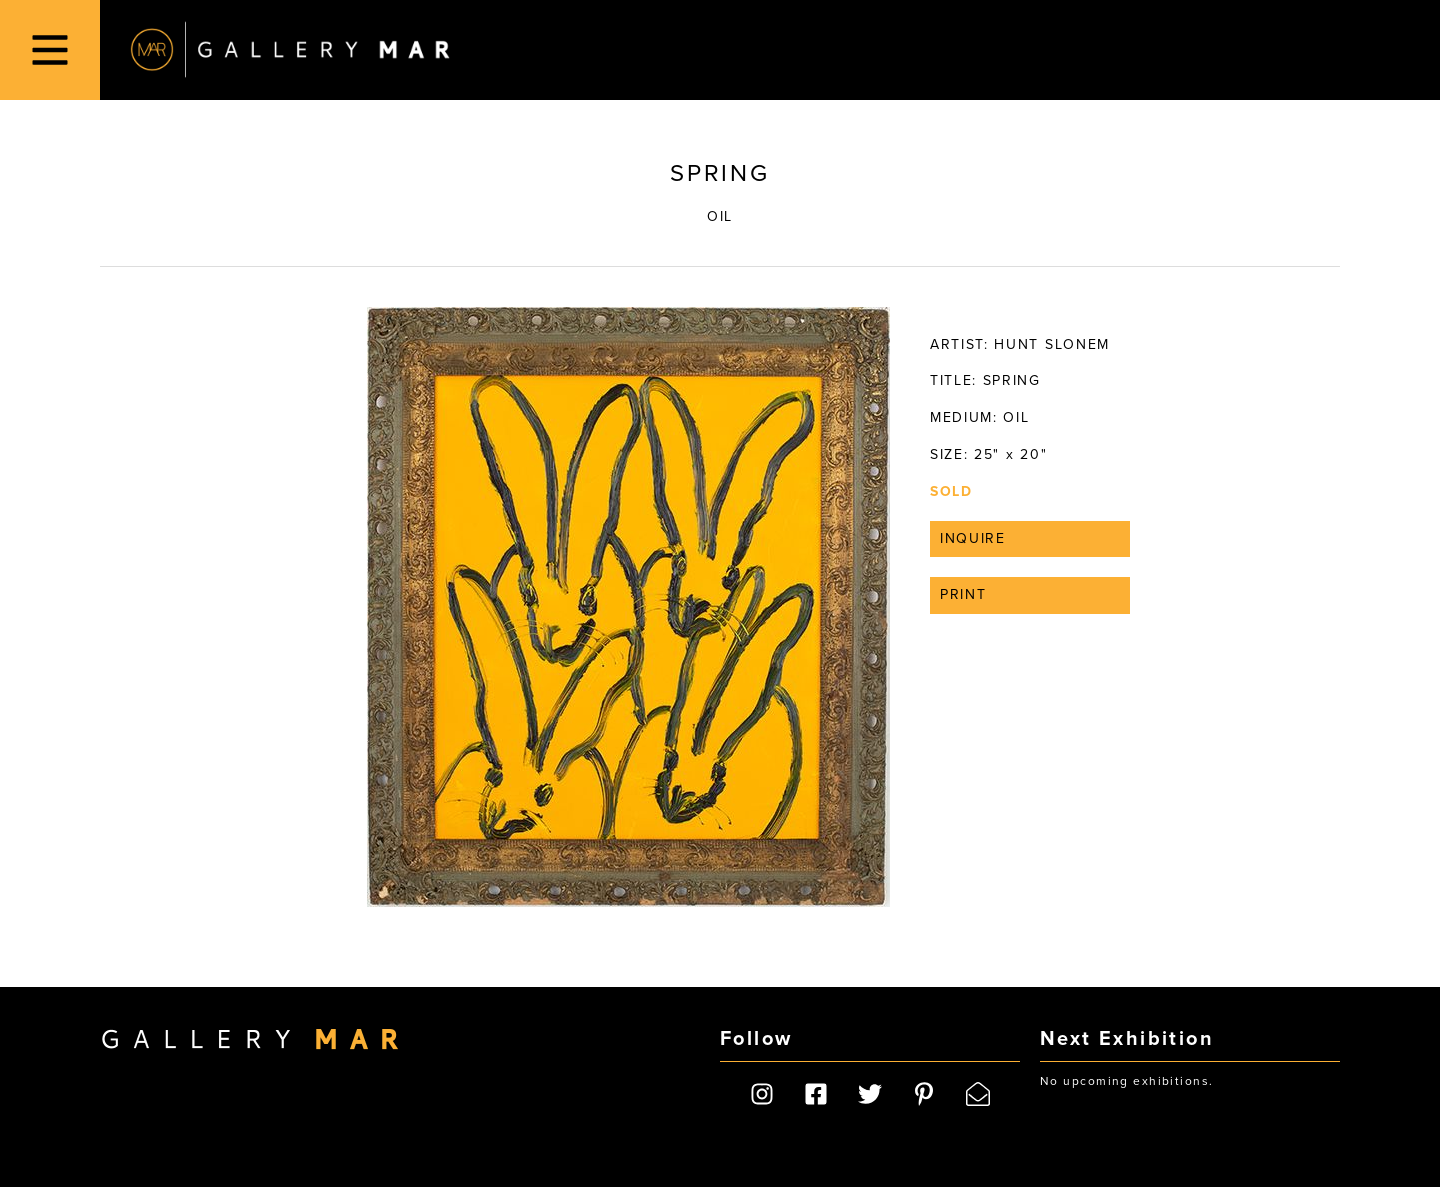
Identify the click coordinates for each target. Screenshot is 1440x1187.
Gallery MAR (290, 50)
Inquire (973, 538)
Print (963, 594)
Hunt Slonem (1051, 344)
